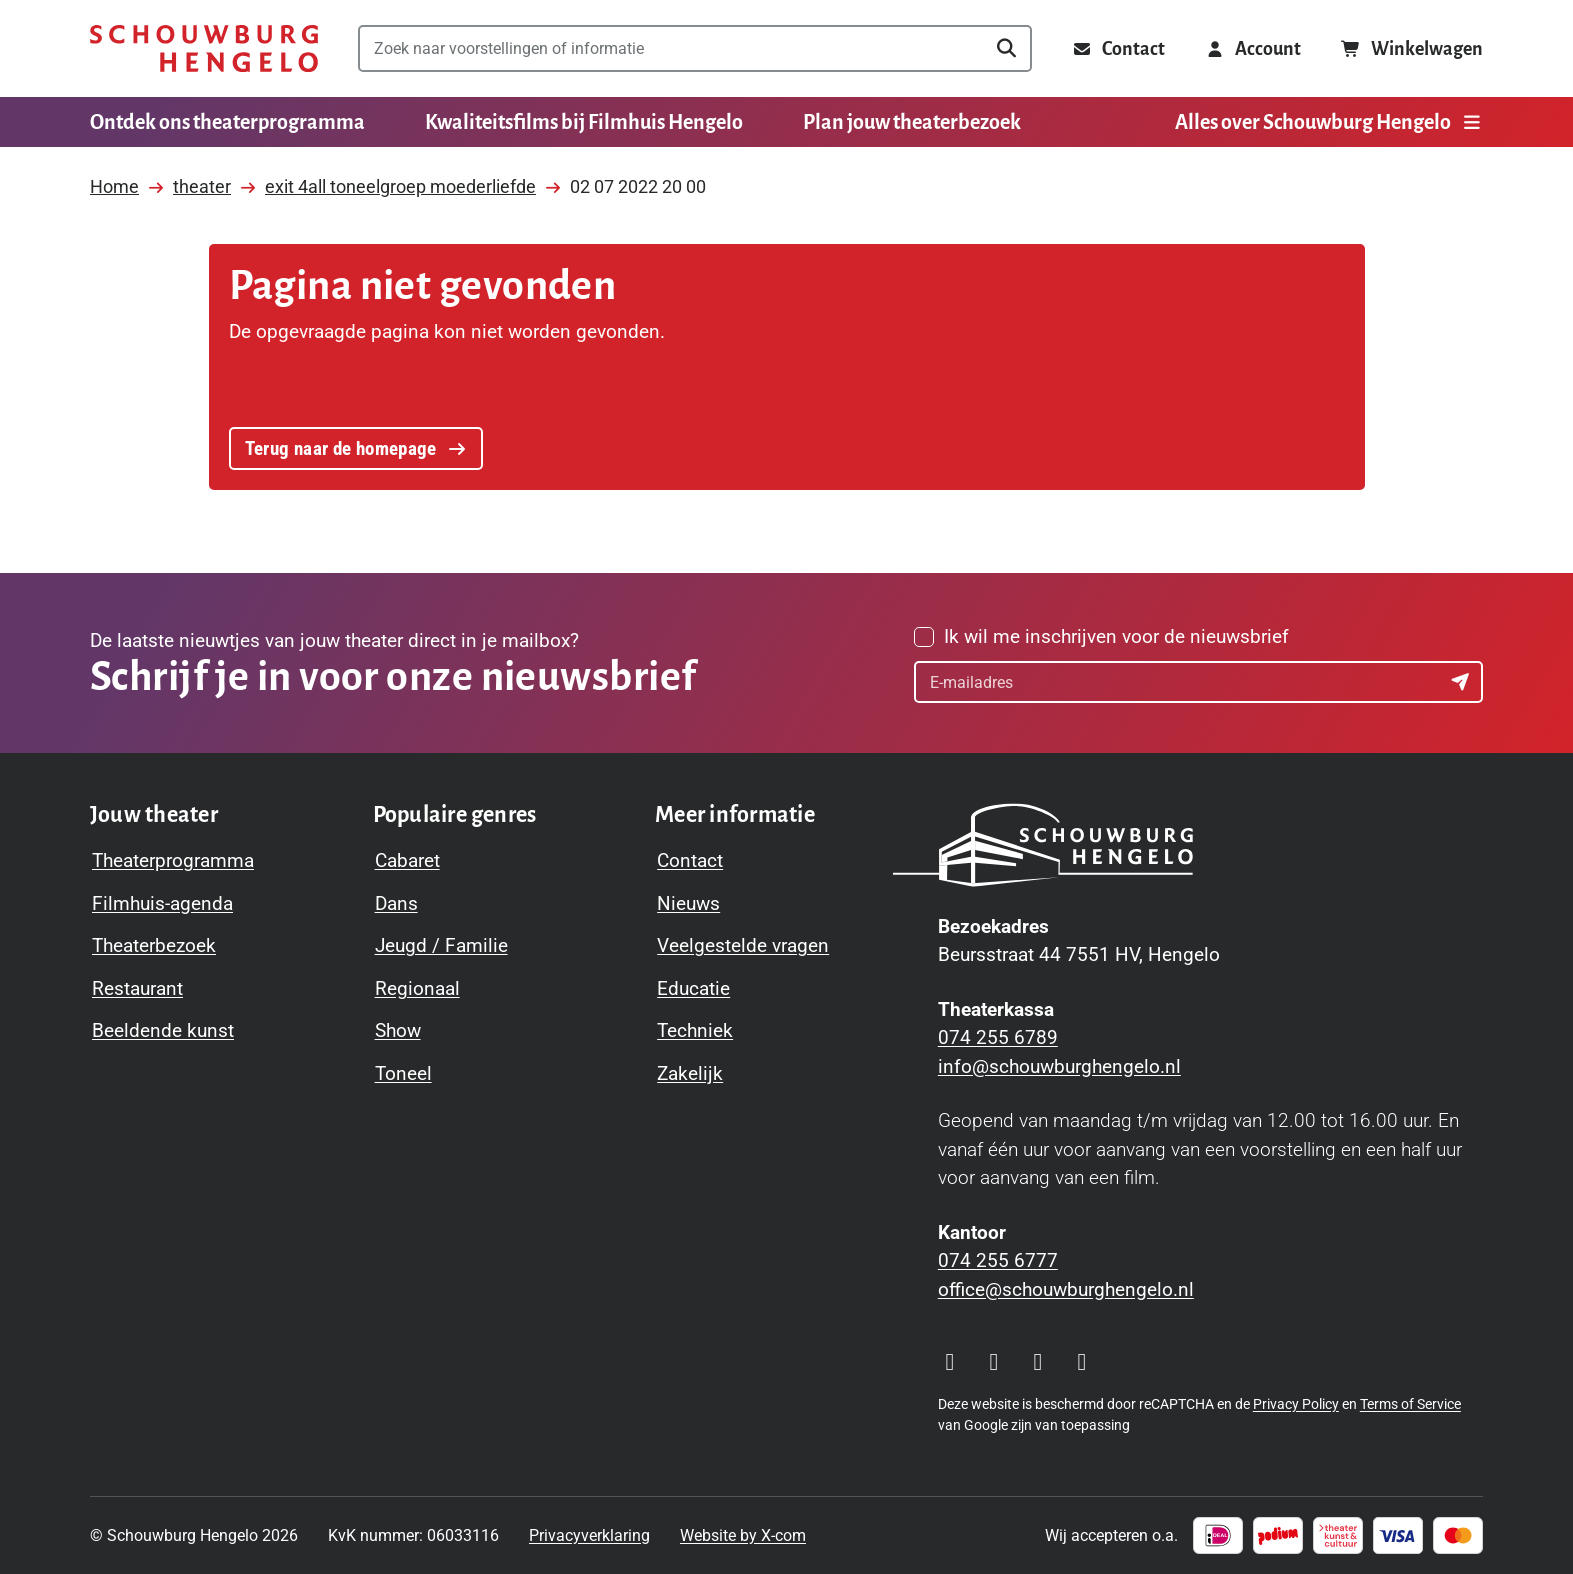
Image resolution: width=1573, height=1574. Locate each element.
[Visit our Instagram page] (950, 1362)
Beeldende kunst (163, 1030)
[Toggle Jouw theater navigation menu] (154, 815)
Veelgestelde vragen (743, 945)
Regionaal (417, 988)
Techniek (695, 1030)
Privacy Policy (1296, 1404)
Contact (690, 860)
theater (202, 180)
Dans (396, 903)
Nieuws (688, 903)
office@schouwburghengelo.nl (1066, 1289)
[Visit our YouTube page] (1038, 1362)
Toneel (403, 1073)
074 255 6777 (998, 1260)
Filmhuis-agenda (162, 903)
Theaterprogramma (173, 860)
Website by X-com (743, 1535)
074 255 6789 (998, 1037)
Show (398, 1030)
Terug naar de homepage (355, 446)
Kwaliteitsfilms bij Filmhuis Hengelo (584, 122)
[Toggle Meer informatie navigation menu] (735, 815)
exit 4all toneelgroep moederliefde (400, 180)
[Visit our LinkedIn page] (1082, 1362)
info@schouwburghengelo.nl (1059, 1066)
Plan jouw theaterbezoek (912, 122)
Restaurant (137, 988)
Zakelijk (690, 1073)
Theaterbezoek (154, 945)
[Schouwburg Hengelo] (204, 48)
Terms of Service (1410, 1404)
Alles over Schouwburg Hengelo (1329, 122)
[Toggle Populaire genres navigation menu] (455, 815)
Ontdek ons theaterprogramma (227, 122)
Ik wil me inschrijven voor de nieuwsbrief (1116, 636)
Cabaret (407, 860)
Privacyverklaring (589, 1535)
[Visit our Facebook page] (994, 1362)
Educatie (693, 988)
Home (114, 180)
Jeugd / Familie (441, 945)
